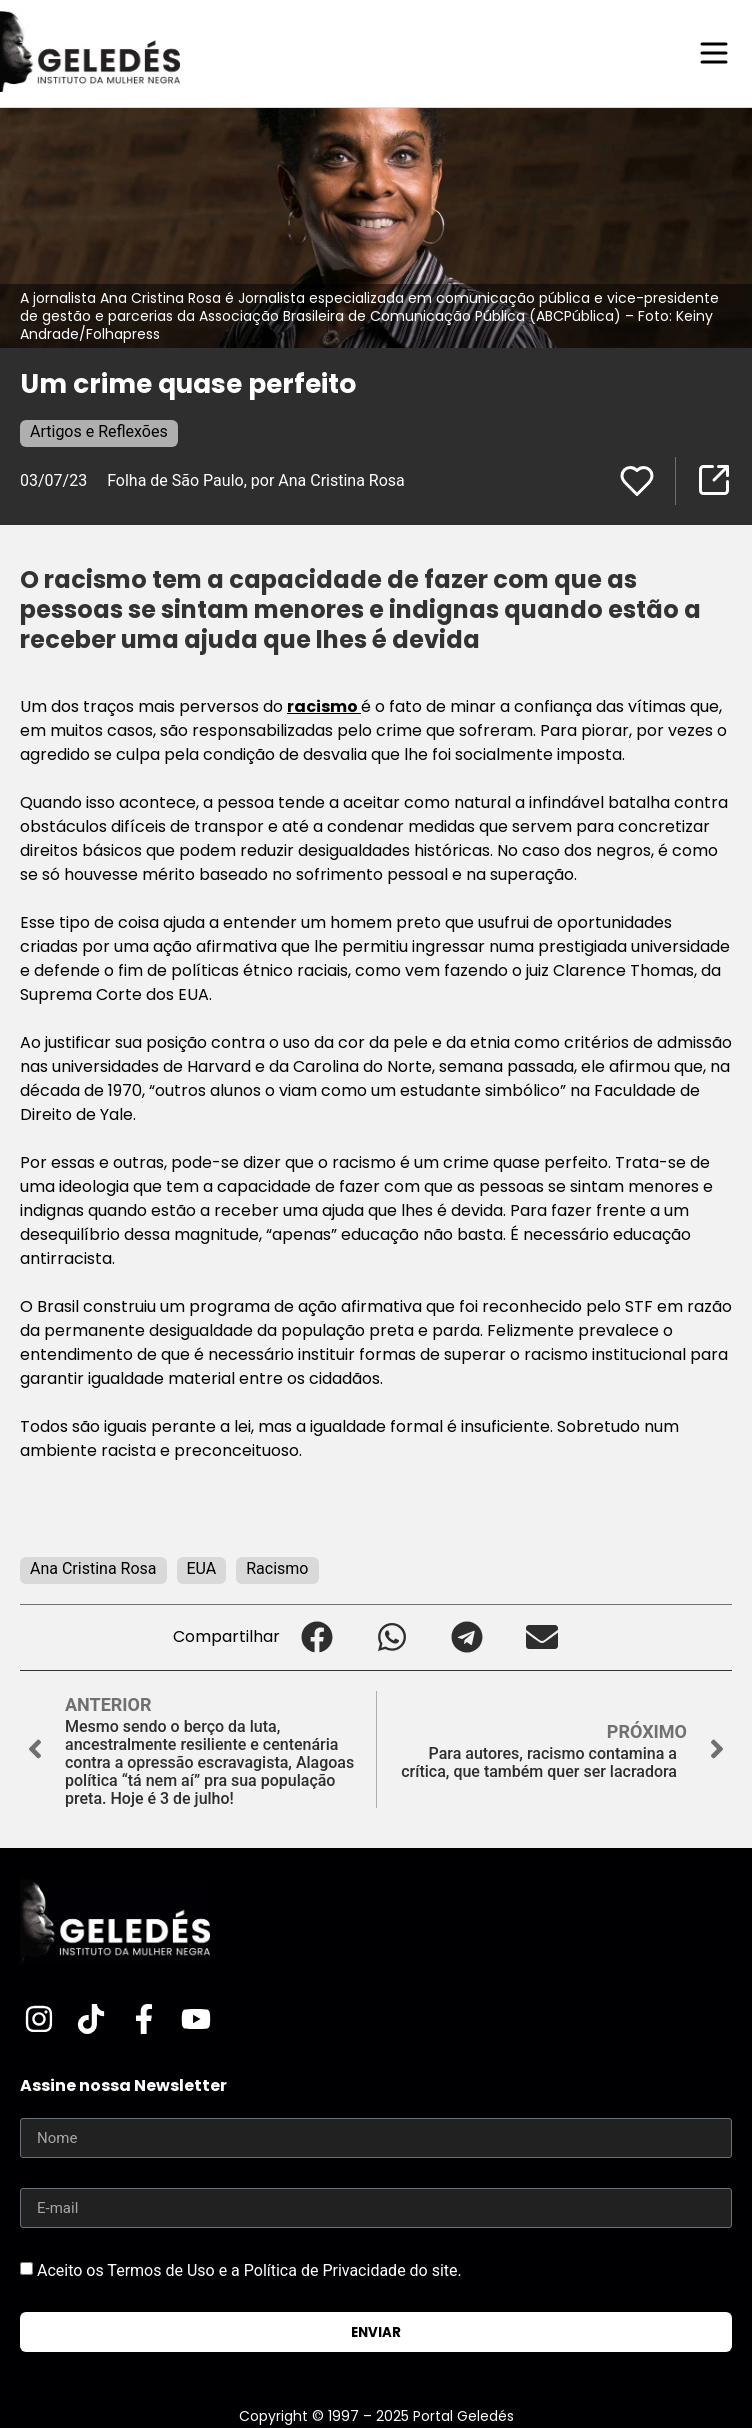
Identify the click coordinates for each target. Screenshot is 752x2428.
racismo (324, 706)
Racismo (277, 1568)
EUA (202, 1568)
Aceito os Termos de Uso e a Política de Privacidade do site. (249, 2270)
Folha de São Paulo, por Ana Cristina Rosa (256, 480)
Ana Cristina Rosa (93, 1568)
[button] (317, 1637)
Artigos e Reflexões (99, 431)
